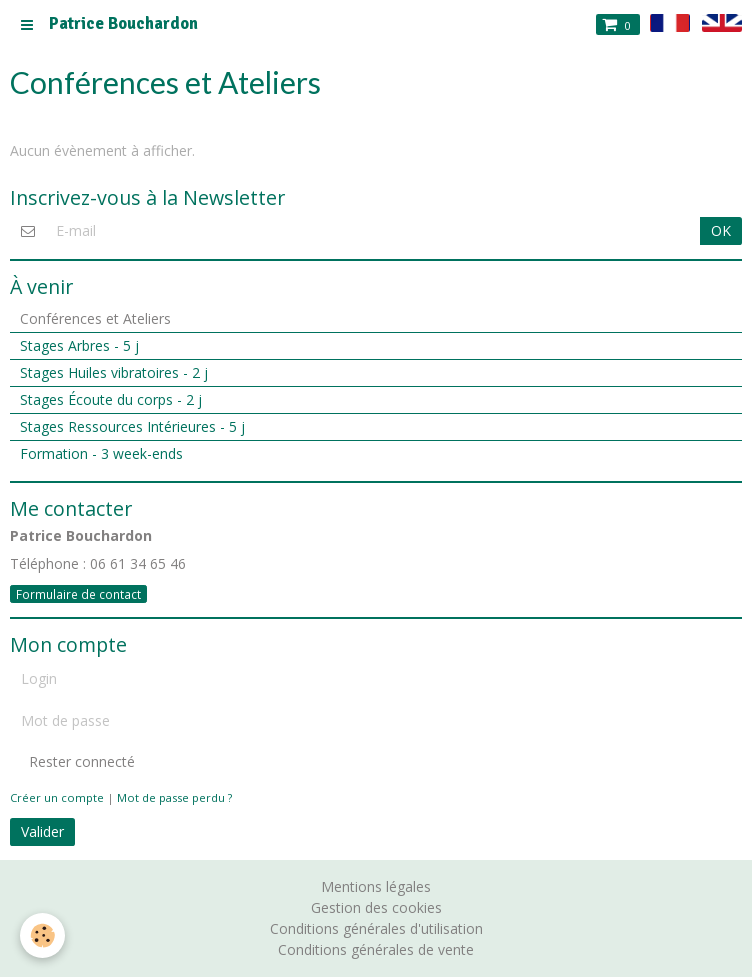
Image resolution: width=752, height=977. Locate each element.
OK (721, 230)
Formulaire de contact (78, 594)
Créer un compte (57, 797)
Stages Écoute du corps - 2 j (111, 399)
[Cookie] (42, 935)
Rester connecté (72, 761)
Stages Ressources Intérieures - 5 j (132, 426)
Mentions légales (376, 886)
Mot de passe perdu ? (174, 797)
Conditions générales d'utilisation (376, 928)
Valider (42, 831)
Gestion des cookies (376, 907)
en (722, 23)
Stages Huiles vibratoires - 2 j (114, 372)
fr (670, 23)
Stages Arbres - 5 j (79, 345)
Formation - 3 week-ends (101, 453)
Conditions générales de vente (376, 949)
